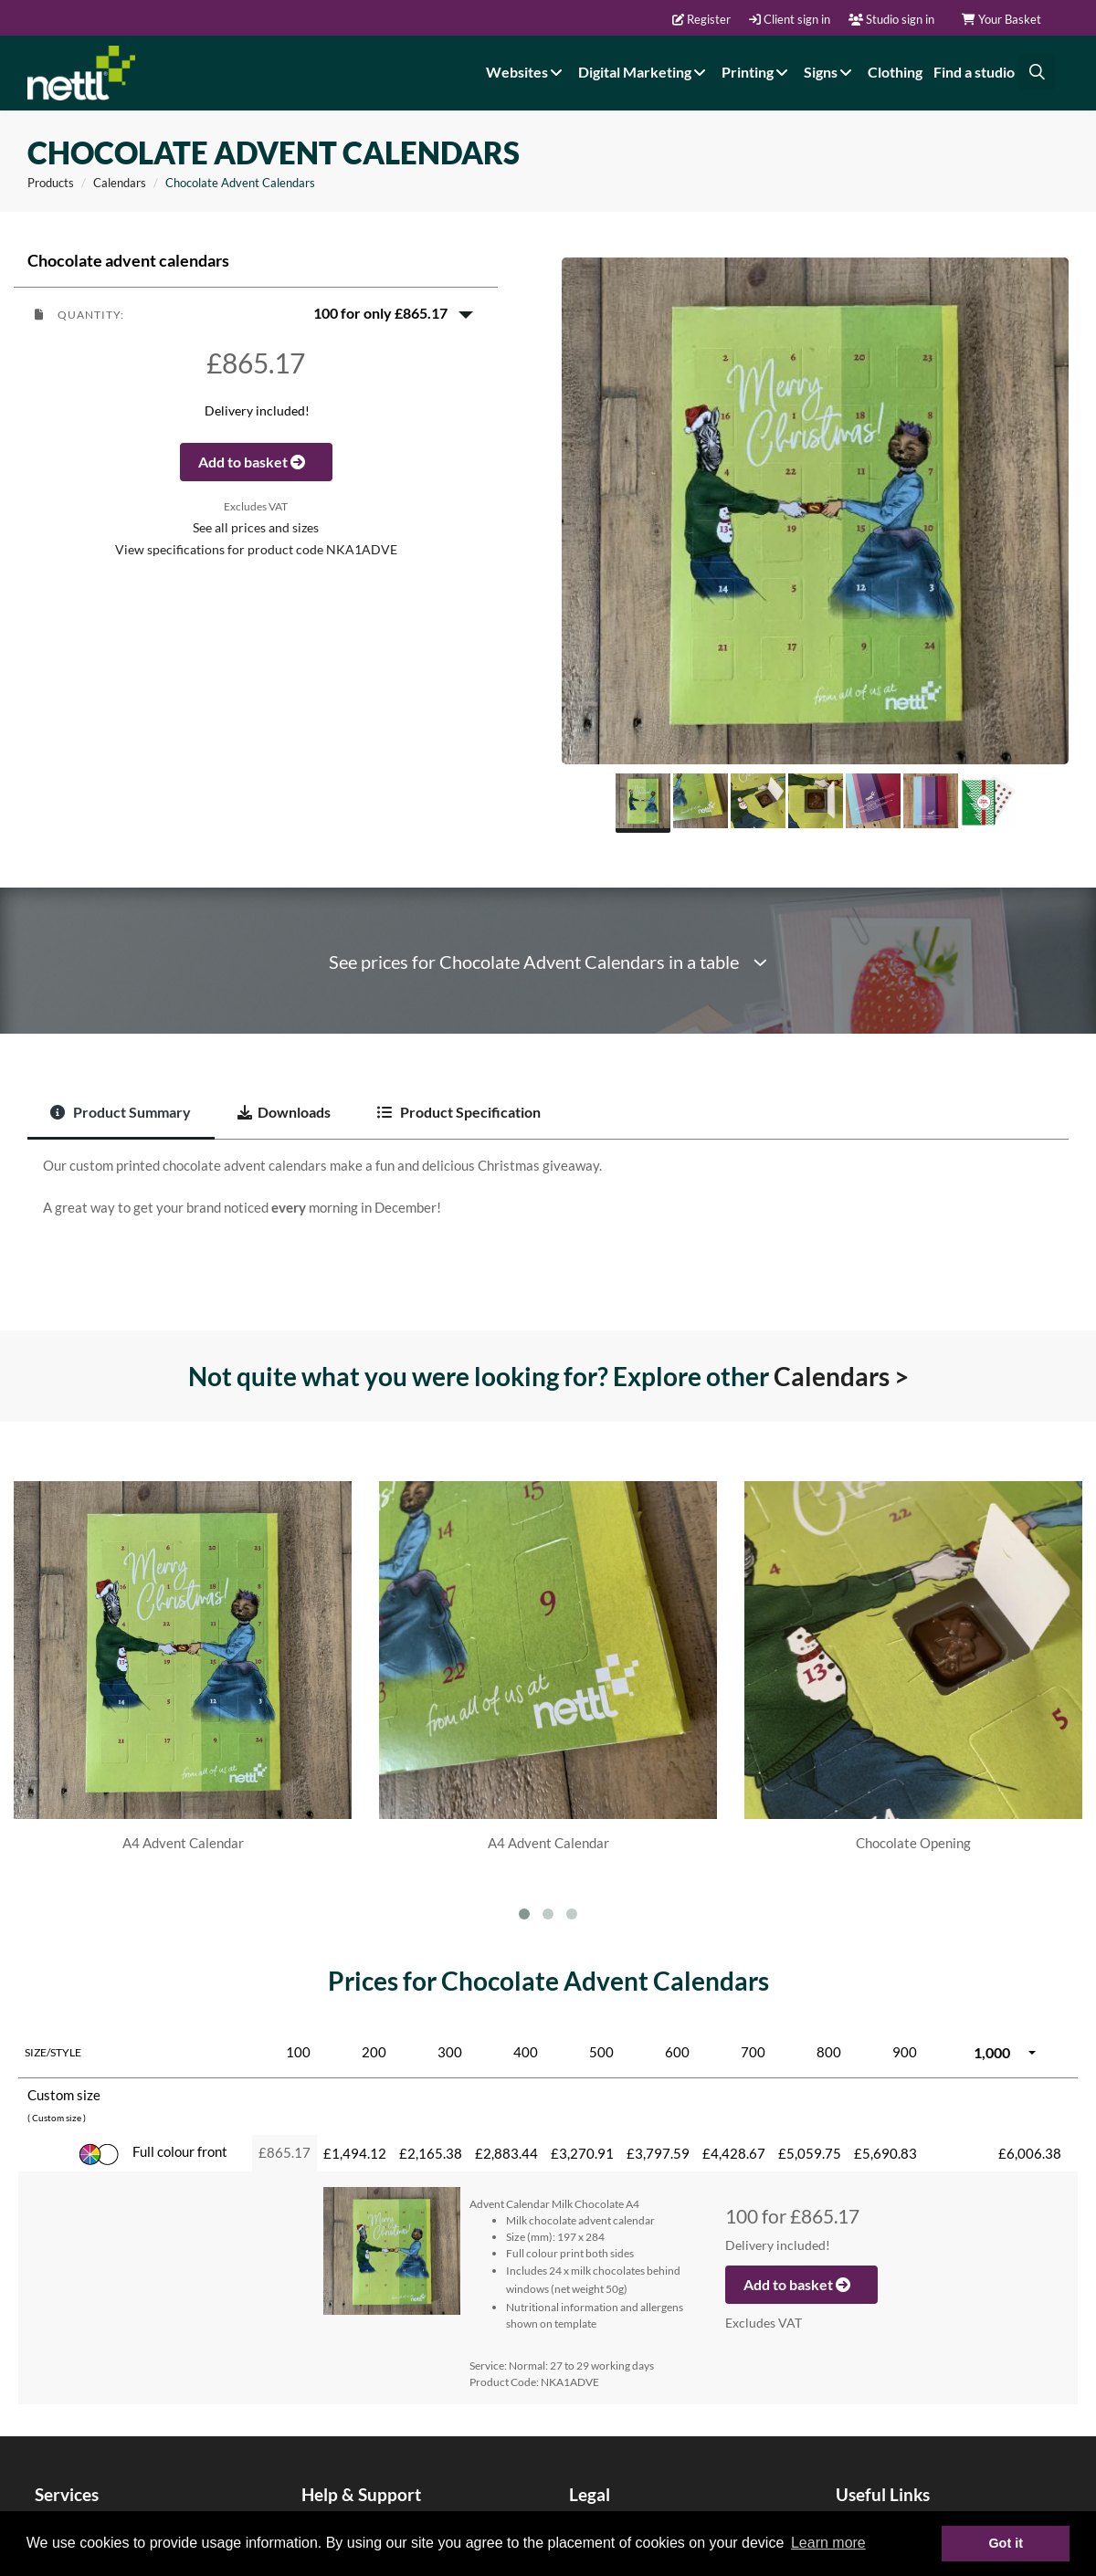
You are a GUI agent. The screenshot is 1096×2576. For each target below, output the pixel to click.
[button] (255, 313)
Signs (830, 71)
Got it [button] (1005, 2543)
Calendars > (841, 1376)
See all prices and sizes (256, 527)
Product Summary (120, 1111)
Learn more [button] (828, 2542)
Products (50, 182)
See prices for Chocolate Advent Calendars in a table (548, 962)
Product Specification (459, 1111)
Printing (757, 71)
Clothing (895, 71)
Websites (526, 71)
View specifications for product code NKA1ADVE (256, 549)
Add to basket (256, 461)
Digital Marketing (644, 71)
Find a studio (974, 71)
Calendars (119, 182)
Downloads (284, 1111)
